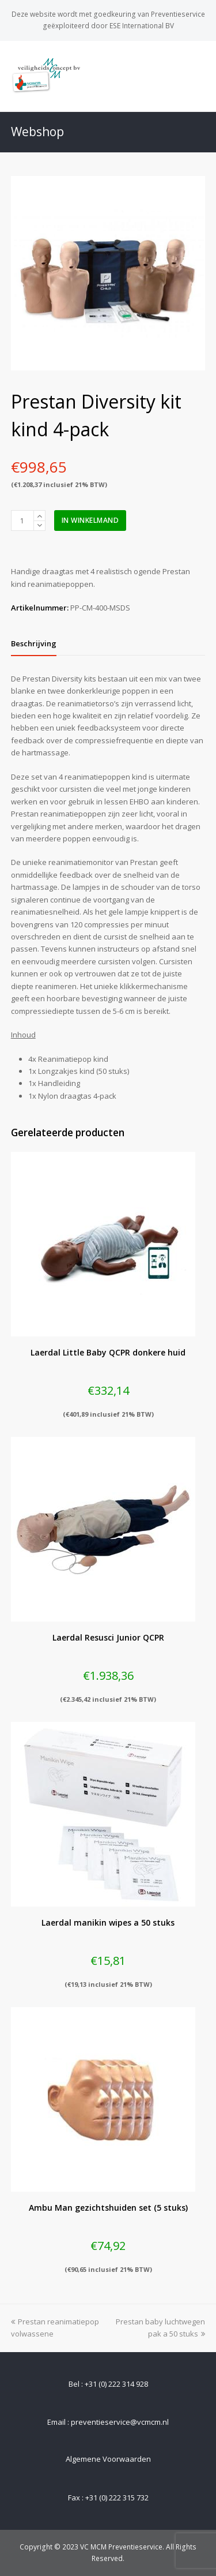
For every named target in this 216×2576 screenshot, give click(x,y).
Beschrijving (33, 643)
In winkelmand (90, 520)
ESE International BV (141, 26)
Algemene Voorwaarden (108, 2459)
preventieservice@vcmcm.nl (120, 2422)
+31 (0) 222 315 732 (117, 2497)
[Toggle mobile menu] (198, 76)
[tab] (33, 643)
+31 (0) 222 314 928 (116, 2384)
